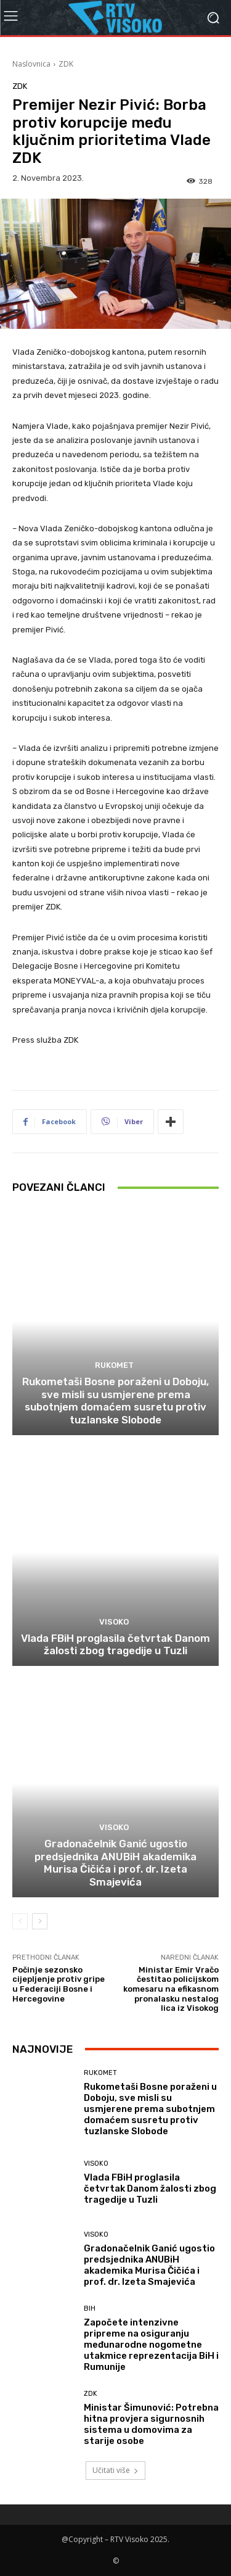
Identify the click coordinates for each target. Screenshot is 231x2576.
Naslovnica (31, 64)
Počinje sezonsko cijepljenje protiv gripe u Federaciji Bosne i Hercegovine (58, 1984)
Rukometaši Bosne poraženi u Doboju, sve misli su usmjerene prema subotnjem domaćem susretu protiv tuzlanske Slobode (115, 1400)
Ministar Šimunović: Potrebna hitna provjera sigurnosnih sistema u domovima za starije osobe (151, 2424)
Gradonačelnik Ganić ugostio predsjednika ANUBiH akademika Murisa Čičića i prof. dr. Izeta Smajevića (115, 1862)
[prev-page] (20, 1921)
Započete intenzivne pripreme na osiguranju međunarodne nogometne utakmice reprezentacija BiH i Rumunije (151, 2344)
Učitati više (115, 2470)
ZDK (66, 64)
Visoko (114, 1622)
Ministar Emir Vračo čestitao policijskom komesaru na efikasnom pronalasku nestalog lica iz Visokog (171, 1989)
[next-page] (39, 1921)
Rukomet (114, 1365)
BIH (89, 2308)
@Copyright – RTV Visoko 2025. (115, 2539)
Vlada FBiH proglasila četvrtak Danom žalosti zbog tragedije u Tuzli (115, 1644)
